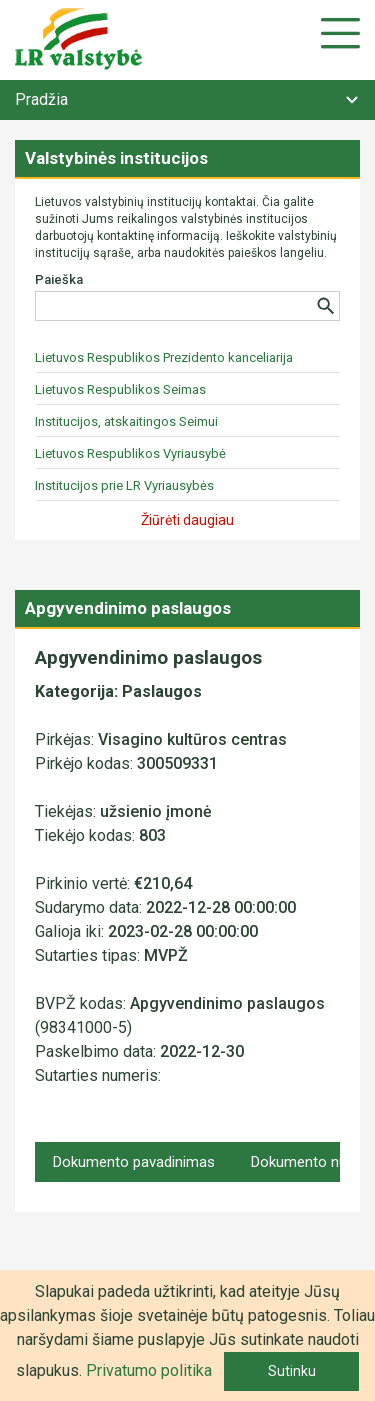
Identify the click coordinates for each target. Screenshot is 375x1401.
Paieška (59, 279)
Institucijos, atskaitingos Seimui (126, 421)
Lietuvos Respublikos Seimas (120, 389)
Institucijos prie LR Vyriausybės (124, 485)
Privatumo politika (149, 1370)
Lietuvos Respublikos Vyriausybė (130, 453)
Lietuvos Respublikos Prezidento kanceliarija (164, 357)
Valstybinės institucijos (116, 158)
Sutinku (292, 1371)
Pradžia (41, 99)
